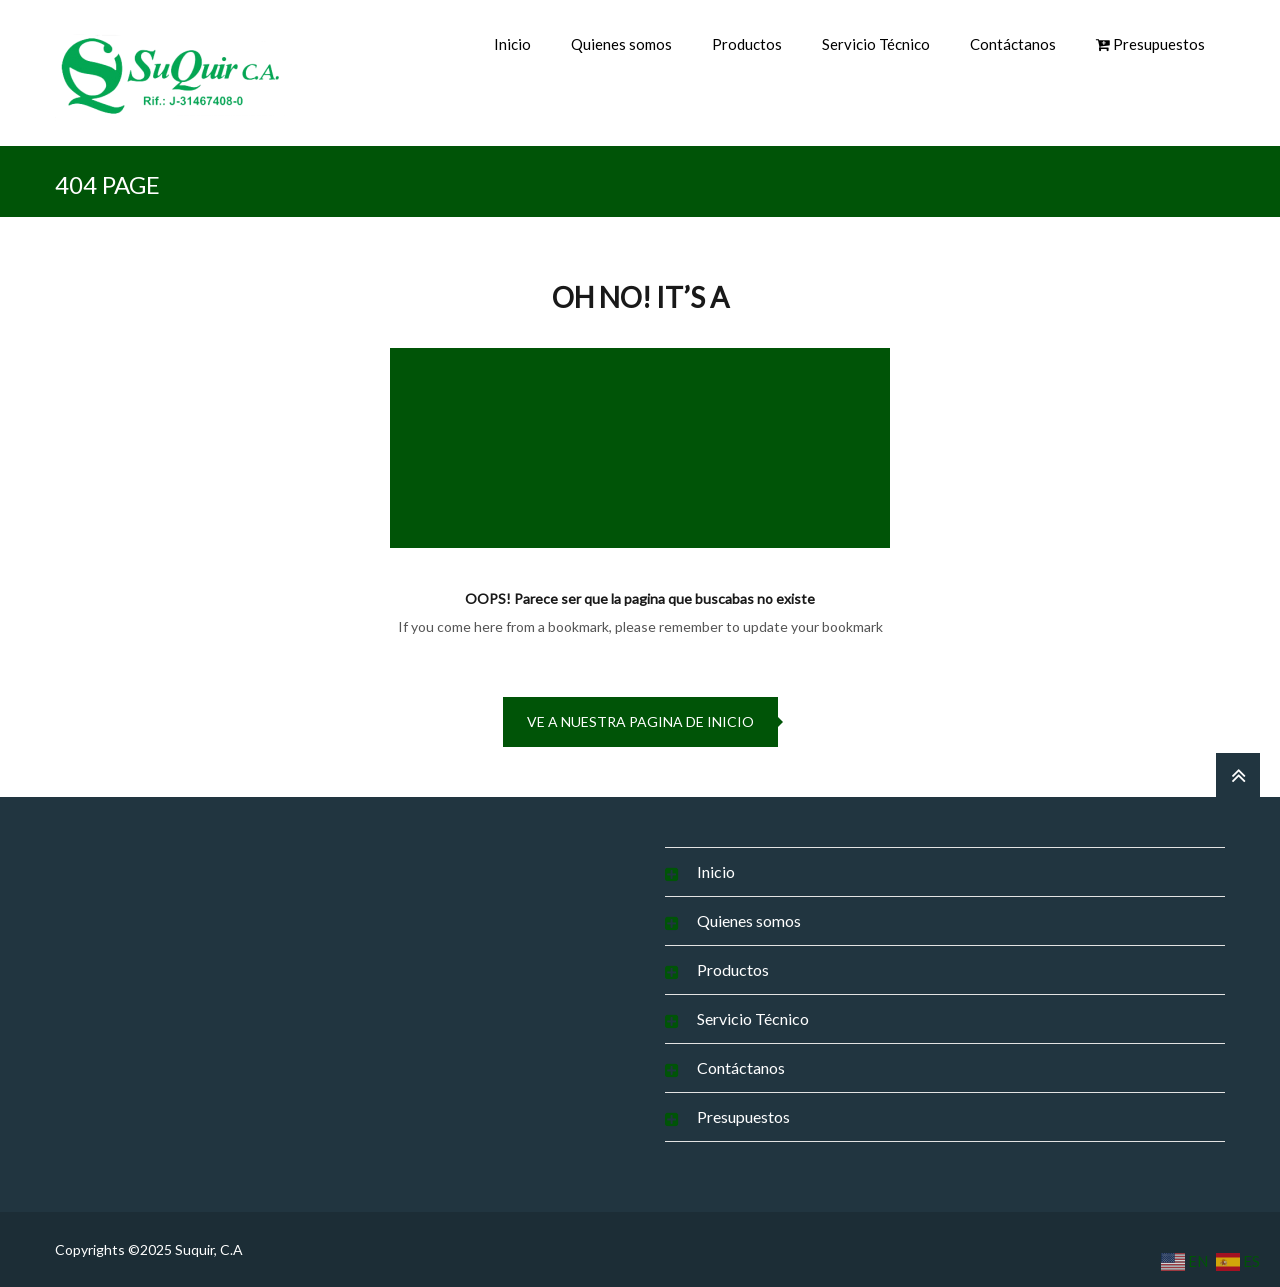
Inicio (512, 44)
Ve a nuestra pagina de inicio (640, 721)
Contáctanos (1013, 44)
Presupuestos (743, 1116)
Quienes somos (621, 44)
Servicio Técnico (876, 44)
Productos (747, 44)
